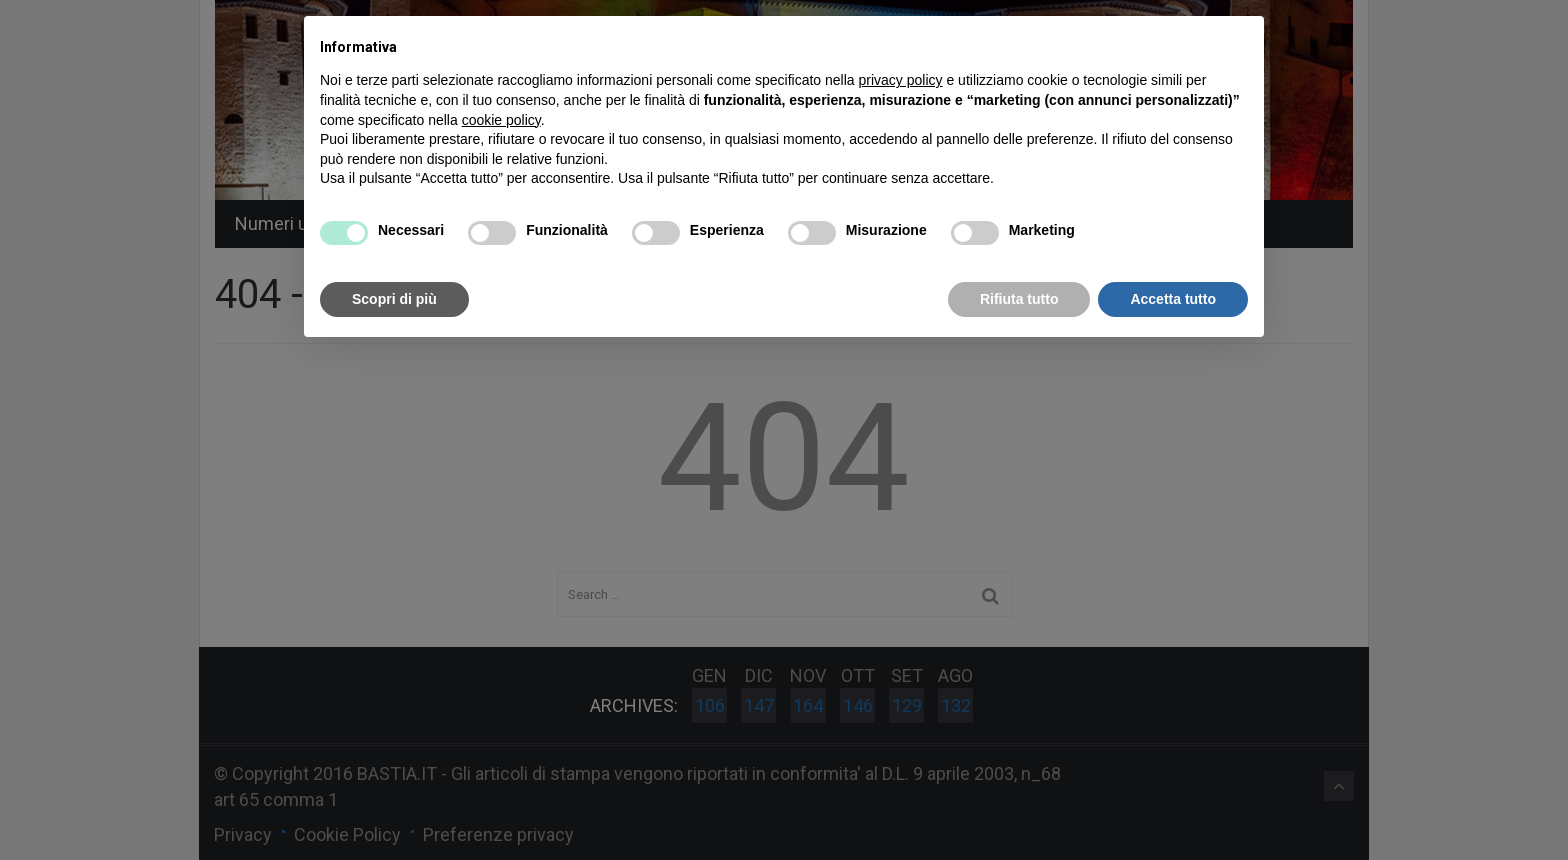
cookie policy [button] (501, 120)
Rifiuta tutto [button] (1019, 299)
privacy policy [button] (901, 80)
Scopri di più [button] (394, 299)
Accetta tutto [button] (1173, 299)
